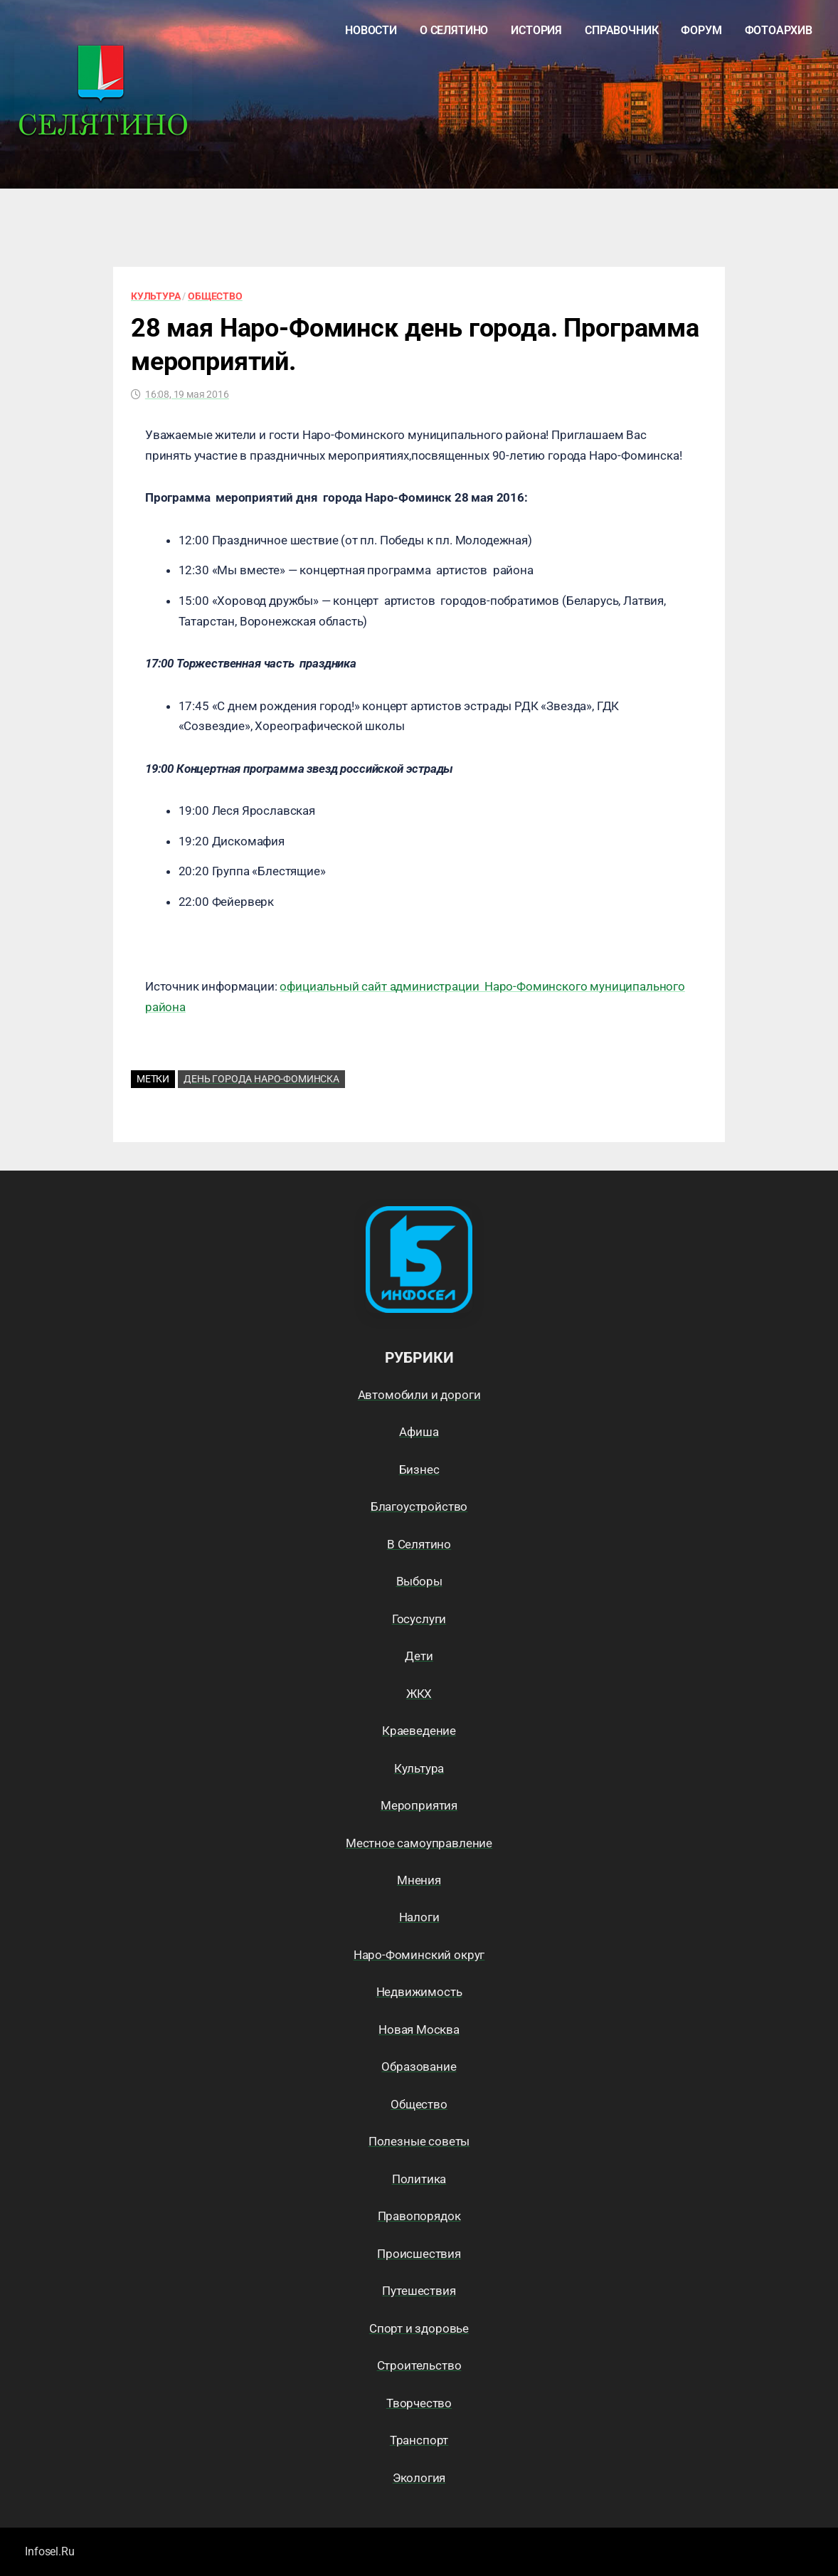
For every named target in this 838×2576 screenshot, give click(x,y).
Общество (215, 296)
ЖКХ (419, 1693)
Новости (371, 30)
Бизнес (419, 1469)
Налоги (419, 1917)
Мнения (419, 1880)
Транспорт (419, 2440)
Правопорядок (419, 2216)
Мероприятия (419, 1805)
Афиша (418, 1432)
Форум (701, 30)
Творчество (419, 2403)
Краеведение (419, 1731)
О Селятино (454, 30)
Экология (419, 2478)
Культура (156, 296)
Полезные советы (419, 2141)
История (536, 30)
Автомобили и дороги (419, 1395)
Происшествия (419, 2254)
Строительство (419, 2365)
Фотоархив (778, 30)
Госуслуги (419, 1619)
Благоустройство (419, 1506)
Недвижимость (419, 1992)
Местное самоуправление (419, 1843)
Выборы (419, 1581)
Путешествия (418, 2291)
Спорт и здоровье (419, 2328)
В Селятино (419, 1544)
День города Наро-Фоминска (261, 1078)
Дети (419, 1656)
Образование (418, 2066)
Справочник (621, 30)
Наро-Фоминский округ (419, 1955)
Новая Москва (419, 2029)
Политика (419, 2179)
